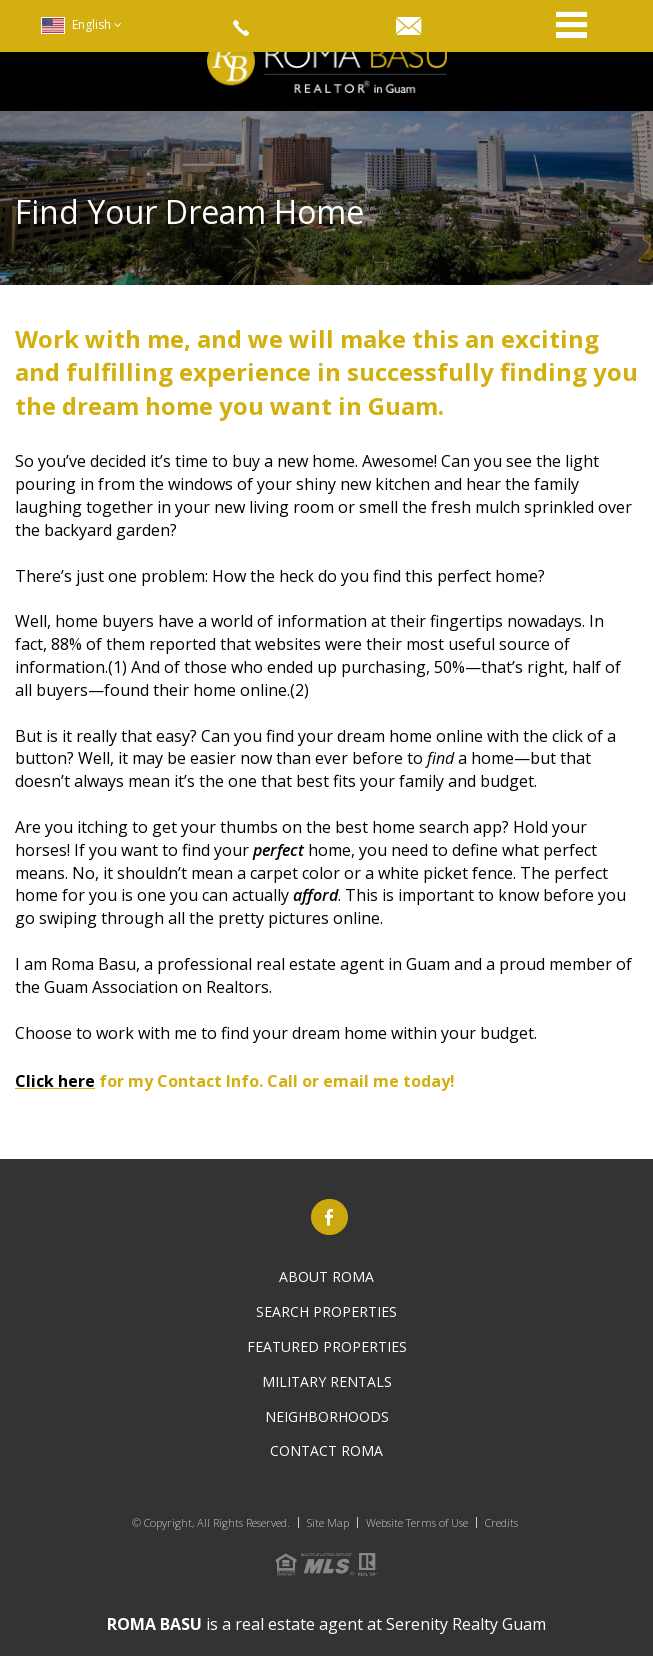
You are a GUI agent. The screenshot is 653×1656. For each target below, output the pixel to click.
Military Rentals (327, 1381)
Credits (501, 1522)
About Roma (326, 1276)
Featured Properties (327, 1346)
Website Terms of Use (417, 1522)
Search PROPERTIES (326, 1311)
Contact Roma (326, 1450)
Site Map (328, 1522)
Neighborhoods (327, 1416)
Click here (55, 1081)
